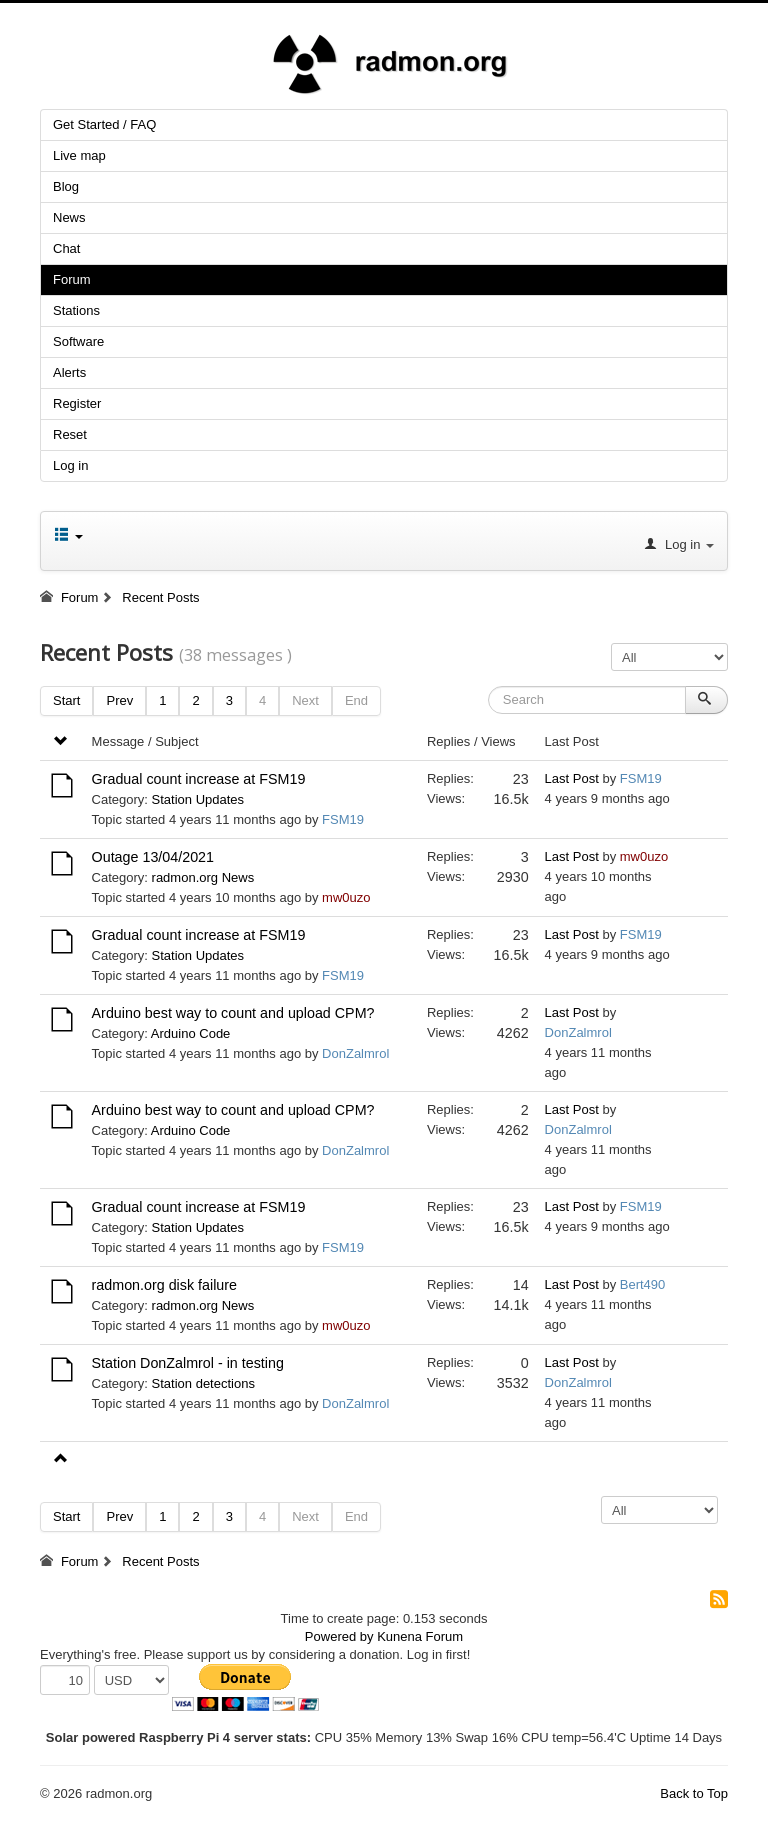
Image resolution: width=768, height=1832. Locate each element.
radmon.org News (203, 877)
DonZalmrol (355, 1053)
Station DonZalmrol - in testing (188, 1363)
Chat (66, 248)
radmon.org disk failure (164, 1285)
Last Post (572, 778)
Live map (79, 155)
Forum (72, 279)
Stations (76, 310)
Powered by (339, 1636)
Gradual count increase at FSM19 (199, 779)
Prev (119, 700)
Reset (70, 434)
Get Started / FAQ (104, 124)
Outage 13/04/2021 (153, 857)
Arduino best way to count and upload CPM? (233, 1013)
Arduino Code (191, 1033)
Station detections (203, 1383)
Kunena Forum (420, 1636)
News (69, 217)
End (356, 700)
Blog (66, 186)
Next (305, 700)
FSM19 (343, 819)
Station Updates (198, 799)
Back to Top (694, 1793)
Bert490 (643, 1284)
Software (78, 341)
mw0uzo (346, 897)
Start (66, 700)
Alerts (69, 372)
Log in (70, 465)
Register (77, 403)
